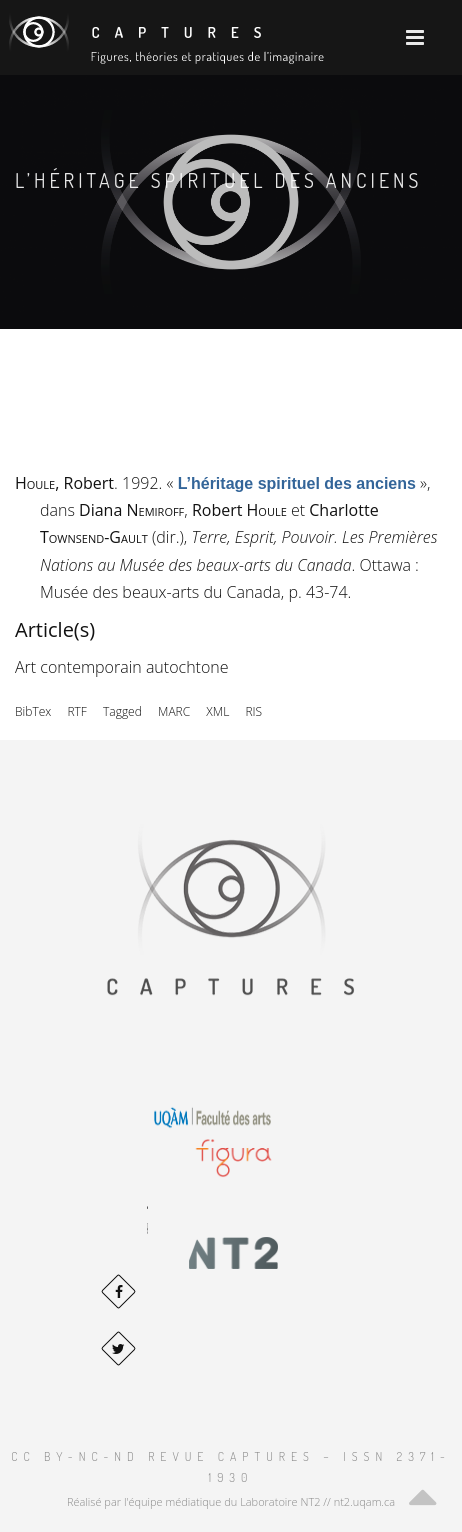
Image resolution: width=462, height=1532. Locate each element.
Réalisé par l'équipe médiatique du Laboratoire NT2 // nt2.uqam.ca (231, 1501)
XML (217, 711)
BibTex (33, 711)
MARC (174, 711)
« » (297, 483)
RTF (76, 711)
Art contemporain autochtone (122, 667)
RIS (253, 711)
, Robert (64, 483)
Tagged (122, 711)
